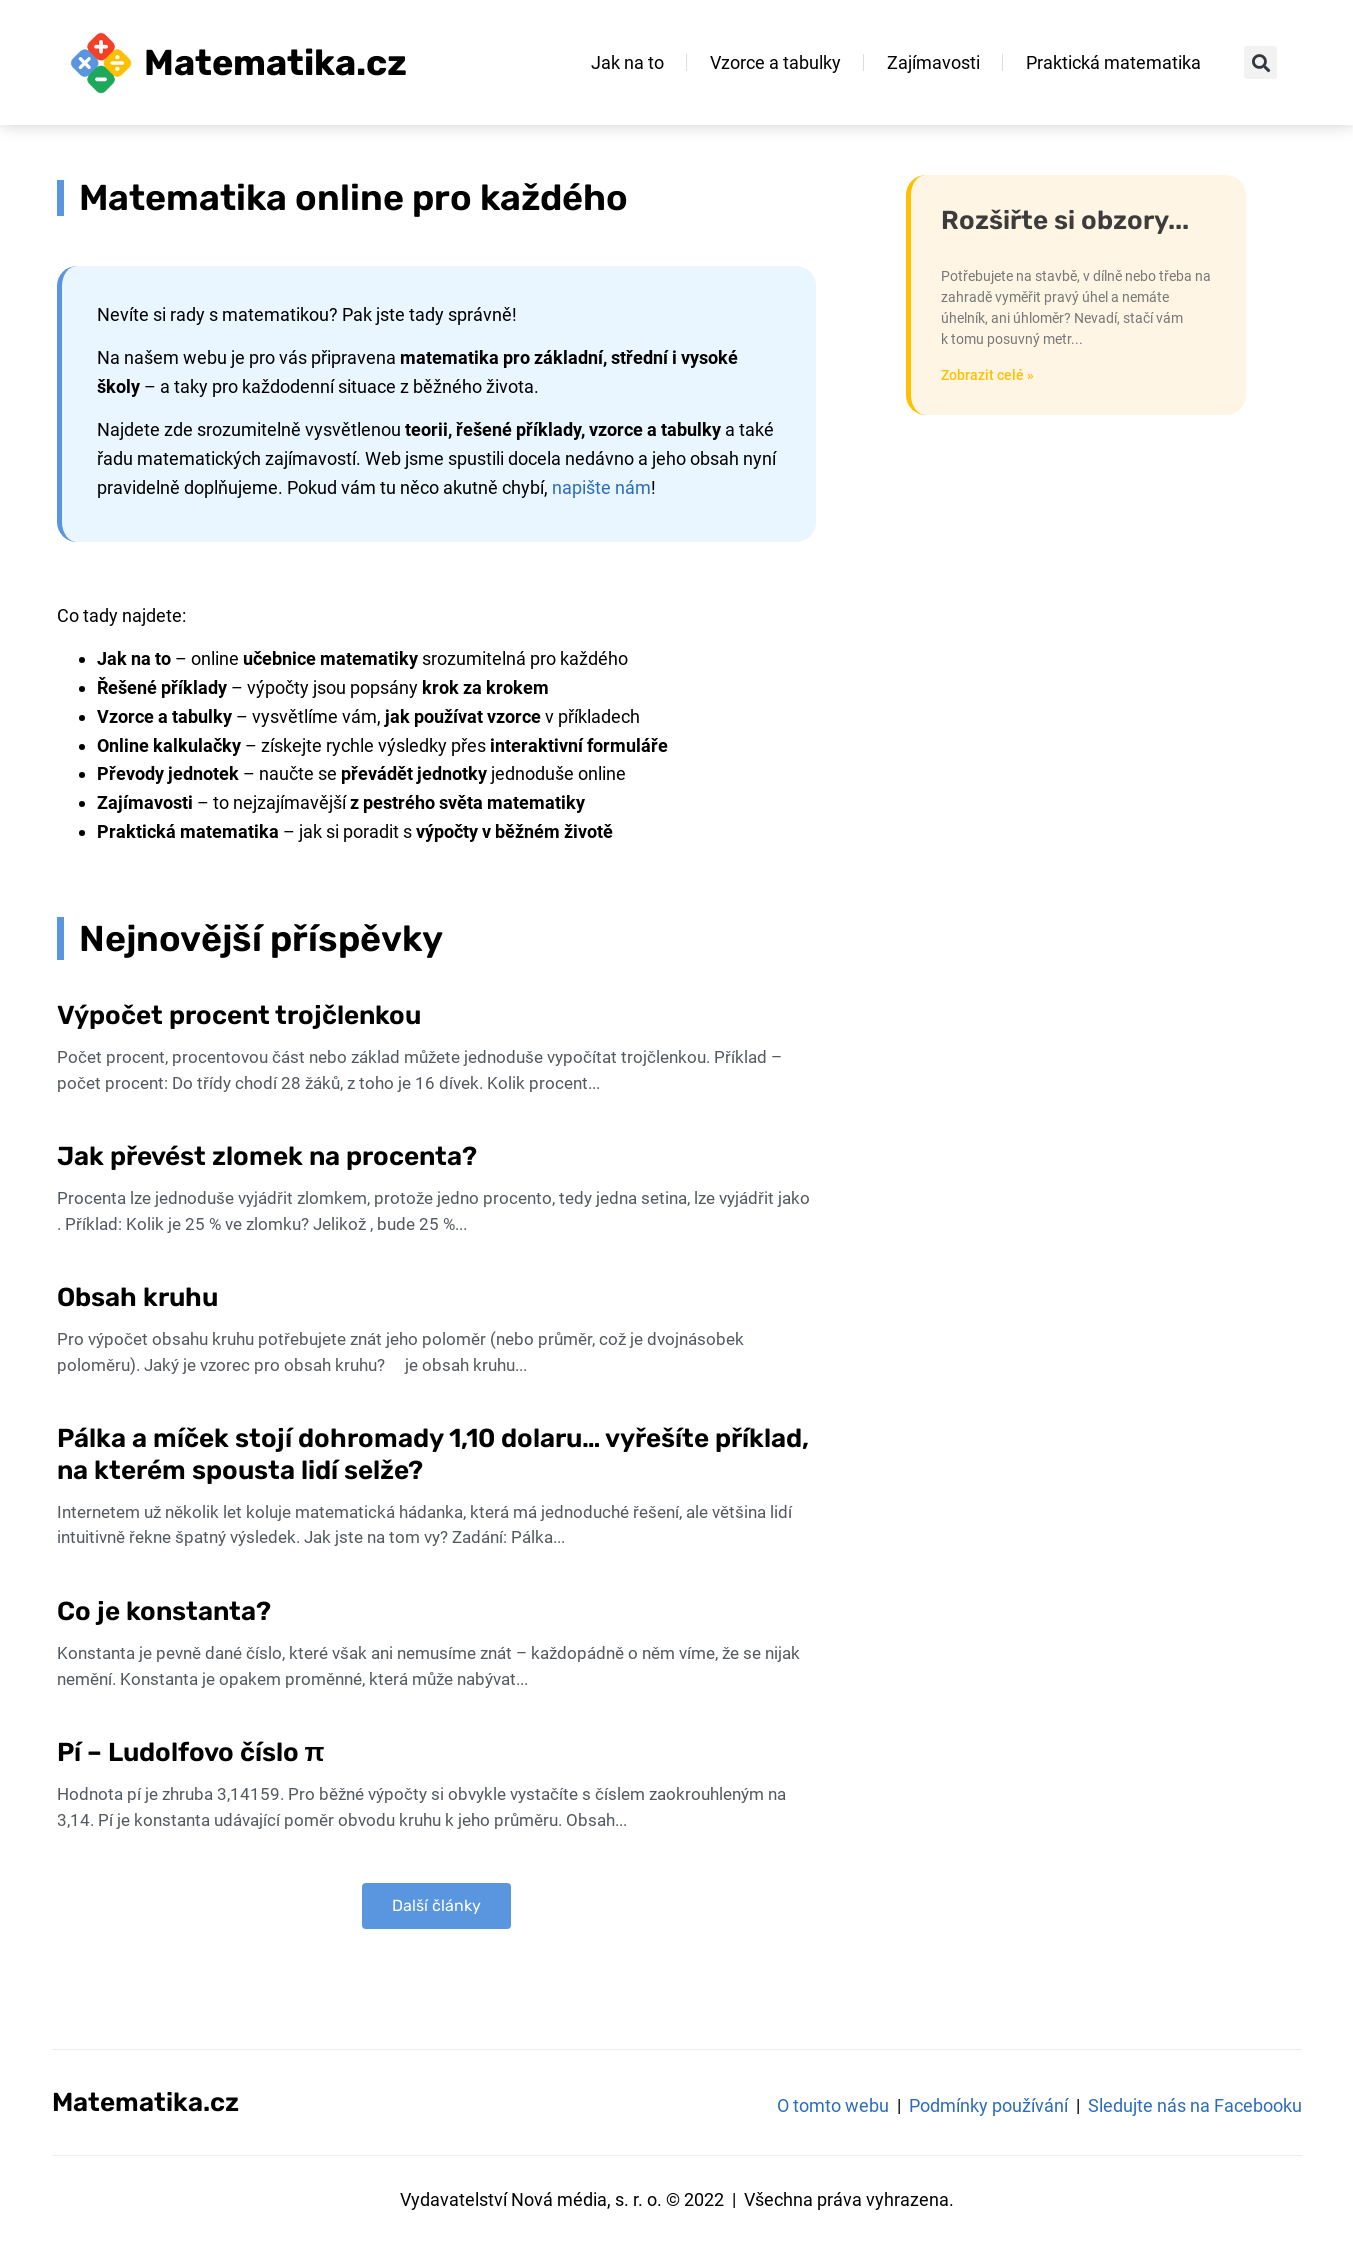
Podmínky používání (988, 2105)
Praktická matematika (1113, 62)
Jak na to (627, 62)
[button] (1260, 62)
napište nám (601, 487)
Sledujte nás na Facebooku (1195, 2105)
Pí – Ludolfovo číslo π (194, 1752)
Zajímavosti (933, 62)
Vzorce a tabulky (775, 62)
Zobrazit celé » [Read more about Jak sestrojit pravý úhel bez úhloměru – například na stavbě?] (987, 375)
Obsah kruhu (137, 1297)
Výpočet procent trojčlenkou (239, 1015)
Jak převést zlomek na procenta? (267, 1156)
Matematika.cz (275, 62)
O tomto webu (833, 2105)
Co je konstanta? (164, 1611)
